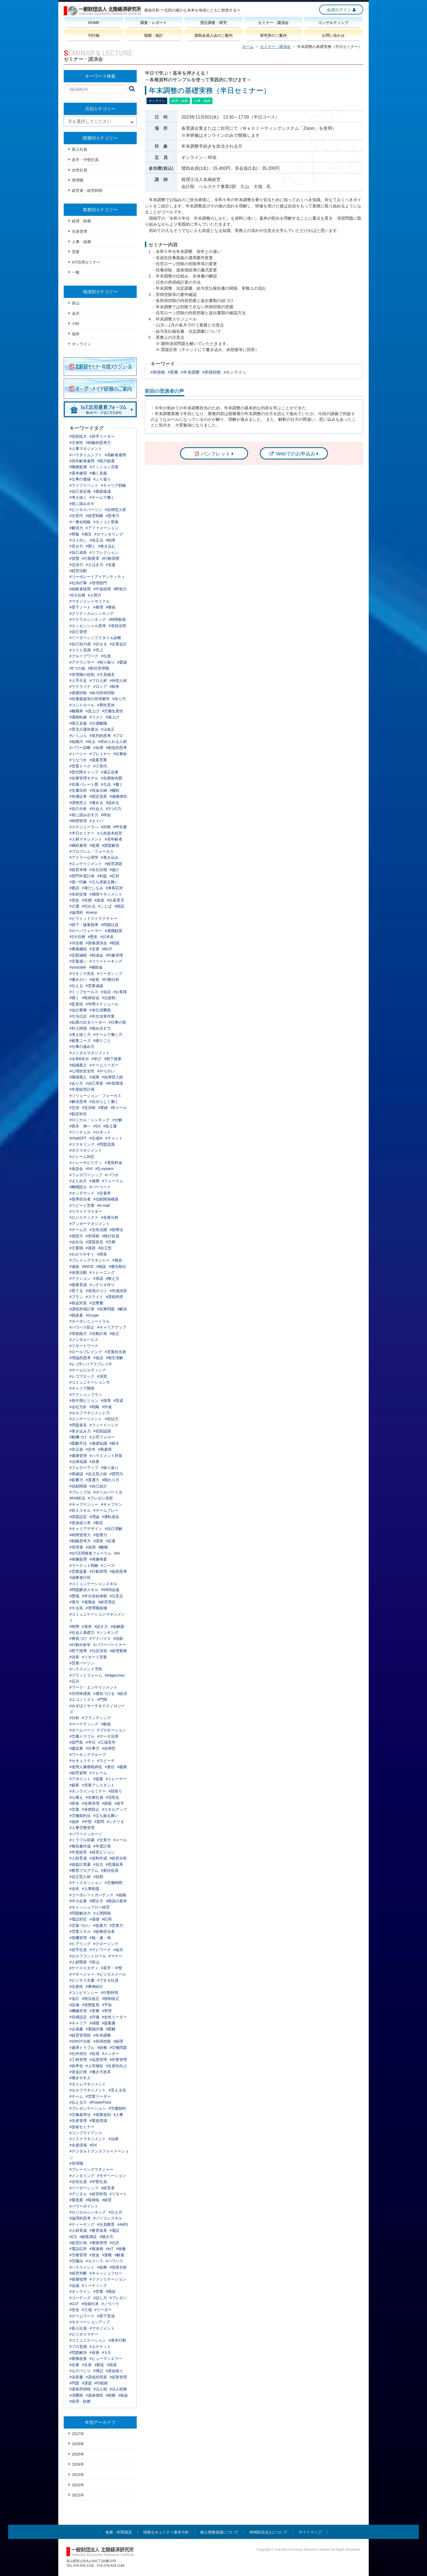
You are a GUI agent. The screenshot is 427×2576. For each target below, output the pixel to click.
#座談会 (76, 1168)
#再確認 (76, 1474)
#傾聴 (94, 2023)
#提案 (98, 1779)
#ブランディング (96, 1718)
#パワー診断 (80, 747)
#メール (120, 1840)
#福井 (74, 1821)
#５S (106, 2352)
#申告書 (120, 827)
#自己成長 (78, 552)
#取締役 (92, 2200)
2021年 (78, 2495)
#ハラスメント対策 (106, 1455)
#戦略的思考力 (98, 442)
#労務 (111, 1242)
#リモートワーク (83, 1346)
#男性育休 (106, 705)
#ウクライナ (80, 686)
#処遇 (94, 845)
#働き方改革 (100, 2072)
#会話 (106, 992)
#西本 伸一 (80, 1126)
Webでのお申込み (295, 453)
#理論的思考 (80, 1358)
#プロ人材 (98, 680)
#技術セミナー (81, 2127)
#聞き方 (96, 1901)
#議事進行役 (80, 1577)
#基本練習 (78, 473)
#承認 (98, 1278)
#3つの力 (114, 808)
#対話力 (111, 1419)
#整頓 (111, 607)
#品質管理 (98, 2059)
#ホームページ (81, 1730)
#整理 (98, 607)
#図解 (111, 2029)
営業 (76, 252)
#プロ (118, 735)
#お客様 (120, 992)
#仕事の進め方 (81, 1046)
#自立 (98, 1864)
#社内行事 (78, 583)
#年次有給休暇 (94, 1596)
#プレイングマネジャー (89, 1260)
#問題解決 (78, 2352)
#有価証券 (78, 796)
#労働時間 (113, 1882)
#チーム (76, 2096)
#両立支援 (78, 723)
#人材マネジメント (85, 839)
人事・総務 (81, 242)
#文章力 (104, 1840)
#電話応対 (78, 2249)
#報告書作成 (80, 1846)
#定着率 (104, 1193)
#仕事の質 (117, 1022)
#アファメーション (102, 528)
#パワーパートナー (109, 1645)
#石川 (74, 1681)
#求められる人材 (112, 741)
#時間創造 (117, 619)
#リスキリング (81, 1144)
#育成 (118, 1400)
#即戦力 (120, 589)
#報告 (117, 1260)
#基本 (87, 1626)
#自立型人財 (96, 1474)
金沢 (76, 313)
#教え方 (113, 1278)
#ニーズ (108, 1565)
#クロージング (105, 1944)
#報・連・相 (100, 1938)
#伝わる (89, 906)
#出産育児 (115, 900)
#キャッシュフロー (106, 2273)
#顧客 (74, 1785)
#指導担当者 (80, 1199)
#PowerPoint (100, 2102)
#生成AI (96, 1138)
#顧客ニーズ (80, 1040)
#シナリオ (115, 1821)
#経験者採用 (80, 589)
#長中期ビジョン (83, 1400)
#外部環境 (114, 1083)
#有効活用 (117, 626)
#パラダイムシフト (85, 455)
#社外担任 (78, 2053)
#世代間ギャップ (83, 772)
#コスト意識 (80, 650)
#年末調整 (102, 2035)
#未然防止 (90, 1809)
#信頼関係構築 (105, 1199)
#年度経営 (78, 1852)
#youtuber (77, 967)
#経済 (122, 1693)
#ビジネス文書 (81, 1980)
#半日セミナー (81, 833)
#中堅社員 (98, 2181)
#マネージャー (81, 1974)
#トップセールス (83, 992)
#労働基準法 (80, 2114)
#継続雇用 (78, 845)
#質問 (99, 1821)
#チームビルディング (87, 1370)
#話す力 (101, 1626)
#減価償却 (118, 796)
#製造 (99, 2365)
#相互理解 (114, 1358)
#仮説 (98, 1358)
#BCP (107, 949)
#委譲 (122, 662)
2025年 (78, 2454)
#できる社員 (107, 1980)
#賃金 (94, 2255)
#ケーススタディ (83, 1968)
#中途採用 (102, 589)
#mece (91, 912)
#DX (93, 2145)
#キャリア (78, 2023)
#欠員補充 (106, 674)
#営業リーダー (98, 2096)
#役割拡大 (78, 436)
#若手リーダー (102, 436)
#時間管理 (78, 821)
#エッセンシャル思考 (87, 626)
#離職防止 (78, 1187)
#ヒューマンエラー (106, 2358)
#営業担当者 (115, 1352)
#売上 (98, 650)
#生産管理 (78, 2120)
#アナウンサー (81, 662)
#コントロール (81, 705)
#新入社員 (78, 2328)
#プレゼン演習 (100, 1498)
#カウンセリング (108, 534)
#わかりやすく (81, 1254)
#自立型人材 (80, 1876)
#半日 (91, 1742)
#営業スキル (80, 1931)
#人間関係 (102, 1913)
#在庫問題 (106, 1309)
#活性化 (113, 1797)
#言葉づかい (80, 1925)
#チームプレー (105, 1510)
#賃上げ (92, 711)
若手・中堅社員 (85, 160)
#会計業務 (78, 1010)
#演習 (102, 1376)
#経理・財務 (80, 2401)
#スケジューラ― (83, 827)
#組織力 (76, 741)
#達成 (99, 900)
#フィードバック (104, 1425)
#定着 (111, 1541)
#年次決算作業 (102, 1016)
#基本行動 (117, 2340)
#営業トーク (80, 766)
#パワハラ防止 (81, 1327)
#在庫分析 (109, 1217)
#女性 (74, 1888)
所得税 (159, 372)
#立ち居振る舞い (104, 882)
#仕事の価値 (80, 479)
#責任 (110, 1767)
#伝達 (106, 656)
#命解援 (117, 1626)
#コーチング (80, 2298)
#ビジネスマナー (83, 2334)
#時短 (106, 815)
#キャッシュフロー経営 (89, 1907)
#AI (117, 1553)
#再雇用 (105, 1449)
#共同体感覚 (80, 1693)
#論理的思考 (80, 2218)
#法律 (113, 2139)
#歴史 (93, 937)
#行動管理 (98, 1571)
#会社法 (76, 1242)
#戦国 (115, 943)
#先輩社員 (94, 1797)
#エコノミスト (81, 1699)
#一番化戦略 (80, 522)
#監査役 (76, 1004)
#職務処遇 (78, 467)
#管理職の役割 (81, 674)
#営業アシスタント (98, 1785)
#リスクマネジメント (87, 2139)
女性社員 (79, 170)
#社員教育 (106, 2224)
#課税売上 (78, 802)
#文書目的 (78, 790)
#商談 (111, 2291)
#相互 (87, 534)
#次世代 (76, 515)
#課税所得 (114, 1297)
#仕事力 (92, 1748)
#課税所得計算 (81, 1309)
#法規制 (109, 998)
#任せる (100, 644)
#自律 (98, 747)
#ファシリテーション (108, 2279)
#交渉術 (89, 1107)
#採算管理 (118, 2377)
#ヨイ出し (78, 540)
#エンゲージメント (85, 1419)
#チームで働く (102, 497)
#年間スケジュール (102, 1004)
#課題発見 (94, 1242)
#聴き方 (106, 2237)
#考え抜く (78, 497)
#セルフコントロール (87, 1956)
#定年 (91, 1449)
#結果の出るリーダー (87, 1022)
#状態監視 (90, 2005)
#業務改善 (78, 2358)
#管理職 (76, 2163)
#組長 (94, 979)
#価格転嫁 (78, 717)
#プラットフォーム (85, 1675)
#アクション (80, 1278)
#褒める (96, 802)
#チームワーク (81, 2316)
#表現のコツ (96, 1291)
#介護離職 (98, 723)
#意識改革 (114, 1864)
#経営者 (108, 2188)
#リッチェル (80, 1132)
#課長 (98, 1541)
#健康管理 (78, 1455)
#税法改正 (90, 1998)
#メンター (111, 2053)
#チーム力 (78, 1229)
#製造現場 (98, 2120)
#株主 (115, 1443)
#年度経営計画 (81, 1089)
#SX (96, 1126)
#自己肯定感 (80, 491)
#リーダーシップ (83, 2188)
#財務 (102, 2047)
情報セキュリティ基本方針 (166, 2532)
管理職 (77, 180)
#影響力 (76, 1480)
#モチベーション (111, 2175)
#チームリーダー (104, 1065)
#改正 (115, 1333)
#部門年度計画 (81, 876)
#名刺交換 (78, 894)
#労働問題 (118, 2047)
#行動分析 (111, 979)
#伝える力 (78, 2102)
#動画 (106, 1724)
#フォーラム (112, 1181)
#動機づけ (78, 1437)
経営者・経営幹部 (87, 190)
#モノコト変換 (105, 522)
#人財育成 (78, 1858)
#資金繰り (114, 2371)
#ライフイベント (83, 485)
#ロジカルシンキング (87, 2212)
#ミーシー (78, 754)
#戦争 (115, 686)
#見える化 (117, 2090)
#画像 (121, 2249)
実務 (174, 372)
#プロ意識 (78, 2346)
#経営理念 (107, 1602)
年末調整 (191, 372)
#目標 (87, 900)
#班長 (74, 1803)
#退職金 (89, 1602)
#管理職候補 (96, 1608)
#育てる (76, 1291)
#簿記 (98, 2371)
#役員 (94, 2053)
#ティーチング (81, 2224)
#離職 (103, 1547)
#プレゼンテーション (87, 2108)
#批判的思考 (100, 735)
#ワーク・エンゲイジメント (93, 1687)
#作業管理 (118, 2059)
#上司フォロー (102, 1437)
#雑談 (119, 906)
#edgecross (114, 1675)
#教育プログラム (83, 1870)
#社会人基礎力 (81, 1632)
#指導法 (116, 1229)
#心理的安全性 (81, 1071)
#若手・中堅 (111, 1968)
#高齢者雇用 (115, 455)
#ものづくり (80, 2371)
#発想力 (76, 1236)
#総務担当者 (104, 1931)
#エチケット (100, 2346)
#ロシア (100, 686)
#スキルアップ (114, 1809)
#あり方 (76, 1083)
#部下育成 (106, 2316)
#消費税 (76, 2395)
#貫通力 (92, 1480)
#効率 (111, 540)
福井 (76, 334)
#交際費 (96, 1303)
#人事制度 (90, 1888)
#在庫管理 (90, 1803)
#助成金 (96, 955)
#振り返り (109, 1467)
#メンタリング (81, 2175)
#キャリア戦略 (113, 485)
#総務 (102, 2267)
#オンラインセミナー (87, 1791)
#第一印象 (78, 882)
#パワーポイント (83, 2206)
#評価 (94, 2017)
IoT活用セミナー (86, 262)
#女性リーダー (114, 2017)
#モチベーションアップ (89, 2322)
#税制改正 (111, 1998)
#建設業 (76, 1748)
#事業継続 (78, 949)
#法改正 (108, 729)
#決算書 (76, 2377)
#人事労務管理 (81, 1827)
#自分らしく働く (104, 1101)
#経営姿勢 (78, 1773)
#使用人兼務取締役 (85, 1767)
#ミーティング (94, 2285)
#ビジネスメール (111, 1974)
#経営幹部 (98, 2194)
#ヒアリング (80, 1944)
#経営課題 (113, 863)
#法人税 (100, 2389)
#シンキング (107, 1632)
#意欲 (74, 900)
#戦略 (94, 1407)
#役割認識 (102, 1431)
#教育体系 (98, 2230)
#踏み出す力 (100, 1028)
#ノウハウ (110, 2304)
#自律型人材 (115, 509)
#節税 (107, 1803)
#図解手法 (78, 1443)
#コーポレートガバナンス (91, 1895)
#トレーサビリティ (85, 1162)
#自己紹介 (98, 1486)
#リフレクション (104, 552)
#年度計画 (102, 1846)
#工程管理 (78, 2059)
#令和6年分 (79, 1059)
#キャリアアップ (111, 1327)
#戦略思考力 (80, 1541)
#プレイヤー (100, 754)
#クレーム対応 (81, 1156)
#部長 (102, 1254)
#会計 (74, 1998)
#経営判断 (78, 2273)
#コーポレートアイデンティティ (97, 577)
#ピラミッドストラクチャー (93, 918)
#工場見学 (107, 1742)
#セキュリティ (81, 1760)
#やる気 (76, 1608)
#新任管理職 (98, 668)
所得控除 (213, 372)
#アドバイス (100, 1638)
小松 (76, 323)
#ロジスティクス (83, 1217)
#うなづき (78, 760)
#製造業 (76, 2200)
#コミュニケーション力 (89, 1382)
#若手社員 (78, 1950)
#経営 (107, 2200)
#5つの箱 (77, 668)
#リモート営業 (94, 1657)
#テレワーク (100, 1950)
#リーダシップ (109, 973)
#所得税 (92, 1236)
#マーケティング (83, 1724)
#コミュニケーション (87, 2340)
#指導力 (100, 1535)
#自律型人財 (112, 1077)
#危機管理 (78, 1938)
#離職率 (76, 711)
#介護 (74, 906)
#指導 (106, 1400)
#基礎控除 (78, 693)
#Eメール (119, 1107)
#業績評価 (94, 2029)
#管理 (107, 2011)
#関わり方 (111, 1480)
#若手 (119, 1803)
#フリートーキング (106, 961)
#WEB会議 (110, 1590)
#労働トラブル (81, 1736)
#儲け (115, 869)
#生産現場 (78, 2145)
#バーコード (100, 1187)
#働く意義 (98, 473)
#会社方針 (78, 1407)
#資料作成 (98, 1858)
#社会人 (96, 808)
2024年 (78, 2464)
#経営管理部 (80, 2035)
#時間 (74, 1626)
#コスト (96, 717)
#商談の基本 (116, 1901)
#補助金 (96, 967)
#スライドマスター (85, 1211)
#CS (73, 2237)
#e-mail (103, 1205)
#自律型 (109, 1748)
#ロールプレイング (85, 1352)
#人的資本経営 (109, 833)
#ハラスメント (81, 2267)
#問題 (74, 2383)
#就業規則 (102, 2114)
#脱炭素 (76, 1315)
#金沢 (118, 1950)
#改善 (94, 2352)
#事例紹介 (94, 1986)
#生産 (87, 2365)
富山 (76, 303)
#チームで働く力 (107, 1034)
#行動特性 (109, 1992)
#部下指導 (78, 1651)
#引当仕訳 (78, 1016)
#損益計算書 (80, 1864)
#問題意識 (106, 1144)
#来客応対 (114, 888)
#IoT (110, 2249)
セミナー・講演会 (275, 46)
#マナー (115, 1956)
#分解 (117, 1120)
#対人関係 (78, 1028)
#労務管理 (78, 2255)
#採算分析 (118, 2267)
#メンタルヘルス (83, 1339)
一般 (76, 272)
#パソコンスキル (107, 2218)
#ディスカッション (85, 1882)
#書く (118, 784)
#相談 (101, 1266)
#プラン (76, 1297)
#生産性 (76, 1986)
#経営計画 (78, 2243)
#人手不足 (78, 680)
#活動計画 (98, 1333)
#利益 (102, 876)
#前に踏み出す (81, 503)
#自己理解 (113, 1528)
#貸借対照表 (96, 2377)
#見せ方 (76, 546)
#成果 (94, 1077)
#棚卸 (115, 790)
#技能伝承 (90, 2304)
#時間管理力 (80, 1535)
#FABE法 (77, 1498)
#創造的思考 (116, 747)
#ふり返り (102, 479)
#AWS (122, 2224)
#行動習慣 (111, 558)
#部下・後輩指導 (83, 925)
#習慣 (74, 558)
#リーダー (103, 2310)
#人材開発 (78, 1962)
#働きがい (78, 979)
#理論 (94, 1516)
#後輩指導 (78, 2279)
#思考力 (113, 515)
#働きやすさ (80, 2078)
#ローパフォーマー (85, 931)
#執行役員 (111, 1236)
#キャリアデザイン (85, 1528)
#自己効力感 (80, 644)
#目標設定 (78, 2017)
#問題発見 (78, 1425)
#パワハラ (114, 2261)
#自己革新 (94, 1083)
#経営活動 (78, 571)
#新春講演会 (96, 943)
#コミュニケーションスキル (93, 1584)
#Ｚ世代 (100, 766)
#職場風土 (78, 1077)
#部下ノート (80, 607)
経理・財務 (81, 221)
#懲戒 (74, 1596)
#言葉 (74, 1809)
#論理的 (76, 912)
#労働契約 (117, 2108)
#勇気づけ (78, 1638)
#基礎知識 (98, 1443)
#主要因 (76, 1248)
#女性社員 (78, 2181)
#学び (97, 1059)
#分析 (74, 1718)
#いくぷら (78, 735)
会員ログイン (339, 9)
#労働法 (76, 2261)
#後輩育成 (78, 1285)
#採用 (91, 1547)
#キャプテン (111, 1504)
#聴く (74, 998)
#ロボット (102, 1132)
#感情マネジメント (106, 894)
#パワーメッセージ (85, 1834)
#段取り (115, 1791)
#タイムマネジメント (87, 2084)
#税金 (123, 2395)
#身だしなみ (92, 888)
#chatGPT (78, 1138)
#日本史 (107, 937)
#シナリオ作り (102, 1285)
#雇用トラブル (81, 2047)
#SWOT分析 (80, 2041)
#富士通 (110, 1126)
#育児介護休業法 (83, 729)
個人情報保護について (219, 2532)
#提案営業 (98, 760)
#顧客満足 (88, 2237)
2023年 (78, 2474)
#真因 (91, 1248)
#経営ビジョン (102, 1852)
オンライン (236, 372)
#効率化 (76, 2066)
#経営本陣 (78, 869)
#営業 (98, 2291)
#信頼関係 (78, 1486)
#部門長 (76, 1742)
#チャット (114, 1138)
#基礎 (94, 1919)
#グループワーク (83, 656)
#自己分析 (78, 808)
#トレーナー (116, 1779)
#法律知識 (78, 1461)
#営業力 (116, 1925)
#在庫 (74, 2365)
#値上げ (113, 717)
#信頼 (118, 1638)
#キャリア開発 (81, 1388)
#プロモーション (111, 1730)
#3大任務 (77, 937)
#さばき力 (94, 565)
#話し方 (100, 2298)
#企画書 (76, 2029)
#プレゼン (118, 2298)
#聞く (91, 546)
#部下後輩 (112, 1059)
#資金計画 (78, 2072)
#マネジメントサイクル (89, 601)
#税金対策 (78, 1303)
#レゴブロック (81, 1376)
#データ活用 (107, 1736)
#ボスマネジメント (85, 1150)
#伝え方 (115, 2212)
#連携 (94, 1181)
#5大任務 (77, 595)
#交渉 (74, 1107)
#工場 (87, 2310)
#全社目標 (98, 869)
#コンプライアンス (85, 2133)
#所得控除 (102, 2041)
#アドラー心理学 (83, 857)
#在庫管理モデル (83, 778)
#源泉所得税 (80, 2389)
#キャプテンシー (83, 1504)
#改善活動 (78, 1272)
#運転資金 (111, 1516)
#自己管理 (78, 632)
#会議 (74, 2285)
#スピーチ (106, 1760)
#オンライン (80, 2291)
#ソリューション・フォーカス (95, 1095)
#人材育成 (78, 2230)
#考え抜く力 (80, 1034)
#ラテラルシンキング (87, 619)
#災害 (94, 949)
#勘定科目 (78, 1114)
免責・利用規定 (118, 2532)
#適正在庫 (109, 772)
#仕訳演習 (98, 1651)
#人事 (118, 2114)
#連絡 (74, 1266)
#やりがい (106, 1071)
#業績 (103, 1107)
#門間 (102, 1699)
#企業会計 (118, 644)
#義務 (122, 1767)
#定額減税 (78, 955)
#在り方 (119, 699)
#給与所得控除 (102, 693)
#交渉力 (76, 565)
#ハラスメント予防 (85, 1669)
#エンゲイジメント (85, 863)
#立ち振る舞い (105, 1815)
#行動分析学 (80, 1645)
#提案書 (109, 2023)
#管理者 (76, 1547)
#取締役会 (90, 998)
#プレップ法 (80, 1492)
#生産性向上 (116, 2066)
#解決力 (76, 528)
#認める (113, 802)
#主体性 (76, 442)
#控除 (106, 827)
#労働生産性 (112, 711)
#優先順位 (117, 1266)
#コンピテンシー (83, 1992)
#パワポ (111, 1175)
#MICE (88, 1266)
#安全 (74, 2310)
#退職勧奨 (113, 931)
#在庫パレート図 (83, 784)
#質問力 (116, 1474)
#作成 (107, 1407)
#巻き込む (107, 546)
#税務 (111, 2395)
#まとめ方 (78, 1181)
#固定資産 (98, 796)
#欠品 (106, 784)
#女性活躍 (98, 1229)
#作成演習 (118, 1291)
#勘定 (98, 1522)
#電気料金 (113, 1162)
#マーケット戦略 (83, 1565)
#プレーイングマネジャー (91, 2169)
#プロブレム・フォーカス (91, 851)
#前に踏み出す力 (83, 815)
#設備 (74, 2005)
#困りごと (102, 1040)
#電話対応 (78, 1919)
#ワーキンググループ (87, 1754)
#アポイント (80, 1779)
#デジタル (78, 2194)
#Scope (92, 1315)
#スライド (94, 1297)
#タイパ (96, 821)
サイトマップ (310, 2532)
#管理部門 (98, 583)
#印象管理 (114, 955)
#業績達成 (102, 491)
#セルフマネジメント (87, 2090)
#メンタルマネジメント (89, 1053)
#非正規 (76, 1449)
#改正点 (96, 540)
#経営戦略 (94, 515)
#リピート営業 (81, 1205)
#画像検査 (98, 1559)
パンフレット (215, 453)
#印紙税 (101, 2383)
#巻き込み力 (80, 1431)
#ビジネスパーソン (85, 509)
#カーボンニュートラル (89, 1321)
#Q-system (104, 1168)
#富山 (94, 1962)
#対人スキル (80, 1510)
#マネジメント (102, 2328)
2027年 (78, 2434)
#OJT (74, 2304)
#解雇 (119, 2255)
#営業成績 (94, 986)
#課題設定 (78, 1516)
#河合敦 (76, 943)
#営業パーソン (81, 1663)
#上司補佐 (94, 2066)
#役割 (98, 1876)
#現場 (112, 2365)
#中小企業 (78, 1901)
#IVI (89, 1168)
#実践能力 (78, 1333)
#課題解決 (111, 845)
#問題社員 (109, 925)
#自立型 (105, 1248)
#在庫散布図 (111, 778)
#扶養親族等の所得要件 (89, 699)
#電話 (115, 2230)
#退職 (107, 2255)
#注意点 (116, 1596)
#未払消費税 (100, 1010)
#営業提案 (78, 1571)
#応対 (115, 876)
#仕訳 (115, 2243)
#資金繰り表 (80, 1522)
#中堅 (87, 1821)
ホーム (248, 46)
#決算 (74, 1657)
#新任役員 (109, 1870)
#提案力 (100, 1925)
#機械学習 (78, 2011)
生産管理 (79, 231)
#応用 (107, 1919)
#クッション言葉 (104, 467)
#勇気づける (104, 1693)
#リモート (118, 2194)
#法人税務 (118, 2389)
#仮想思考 (118, 1571)
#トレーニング (102, 1272)
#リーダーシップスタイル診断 (95, 638)
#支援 (111, 565)
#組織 (121, 1895)
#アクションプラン (85, 1394)
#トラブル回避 (81, 1840)
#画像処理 (78, 1559)
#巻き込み (109, 857)
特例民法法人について (268, 2532)
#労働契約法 (80, 1815)
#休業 (94, 1461)
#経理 (118, 2041)
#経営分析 (118, 1858)
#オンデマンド (81, 1193)
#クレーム (98, 1773)
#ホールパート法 (107, 1492)
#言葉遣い (78, 961)
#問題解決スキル (83, 1590)
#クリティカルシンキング (91, 613)
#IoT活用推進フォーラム (90, 1553)
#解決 (122, 1309)
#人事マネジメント (85, 448)
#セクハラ (94, 2261)
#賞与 (74, 1602)
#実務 (94, 2011)
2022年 (78, 2485)
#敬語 (74, 888)
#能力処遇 (106, 461)
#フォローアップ (83, 1467)
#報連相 (96, 2249)
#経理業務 (118, 1651)
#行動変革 (90, 558)
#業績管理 (98, 2243)
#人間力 (95, 595)
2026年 (78, 2444)
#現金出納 (98, 790)
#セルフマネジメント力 (89, 1413)
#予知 (107, 2005)
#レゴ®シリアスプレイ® (90, 1364)
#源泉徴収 (94, 2395)
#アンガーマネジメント (89, 1224)
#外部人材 (118, 680)
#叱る (91, 741)
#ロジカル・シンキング (89, 1120)
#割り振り (106, 662)
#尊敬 (74, 534)
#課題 (87, 2383)
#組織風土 (78, 1065)
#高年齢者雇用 (81, 461)
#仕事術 (120, 754)
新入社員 (79, 149)
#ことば (105, 906)
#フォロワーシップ (85, 1175)
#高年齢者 (113, 839)
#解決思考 (78, 1101)
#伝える (76, 986)
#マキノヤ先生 (81, 973)
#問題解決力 (80, 1913)
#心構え (76, 1797)
